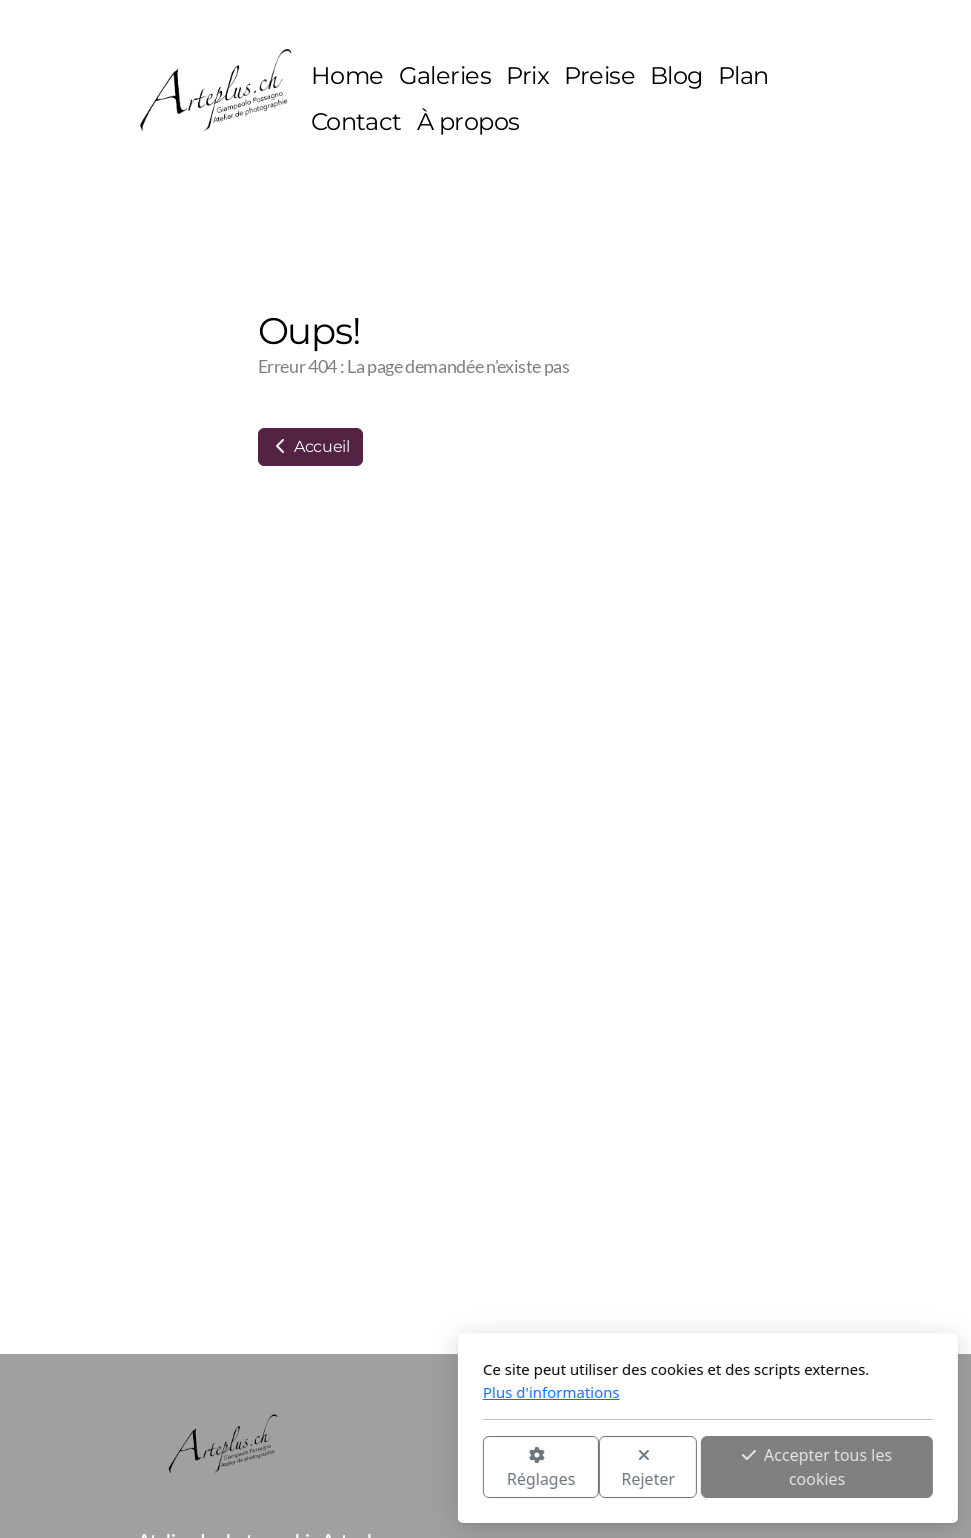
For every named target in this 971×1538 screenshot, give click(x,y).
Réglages (318, 1468)
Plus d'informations (329, 1392)
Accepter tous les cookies (595, 1467)
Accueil (310, 446)
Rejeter (426, 1468)
